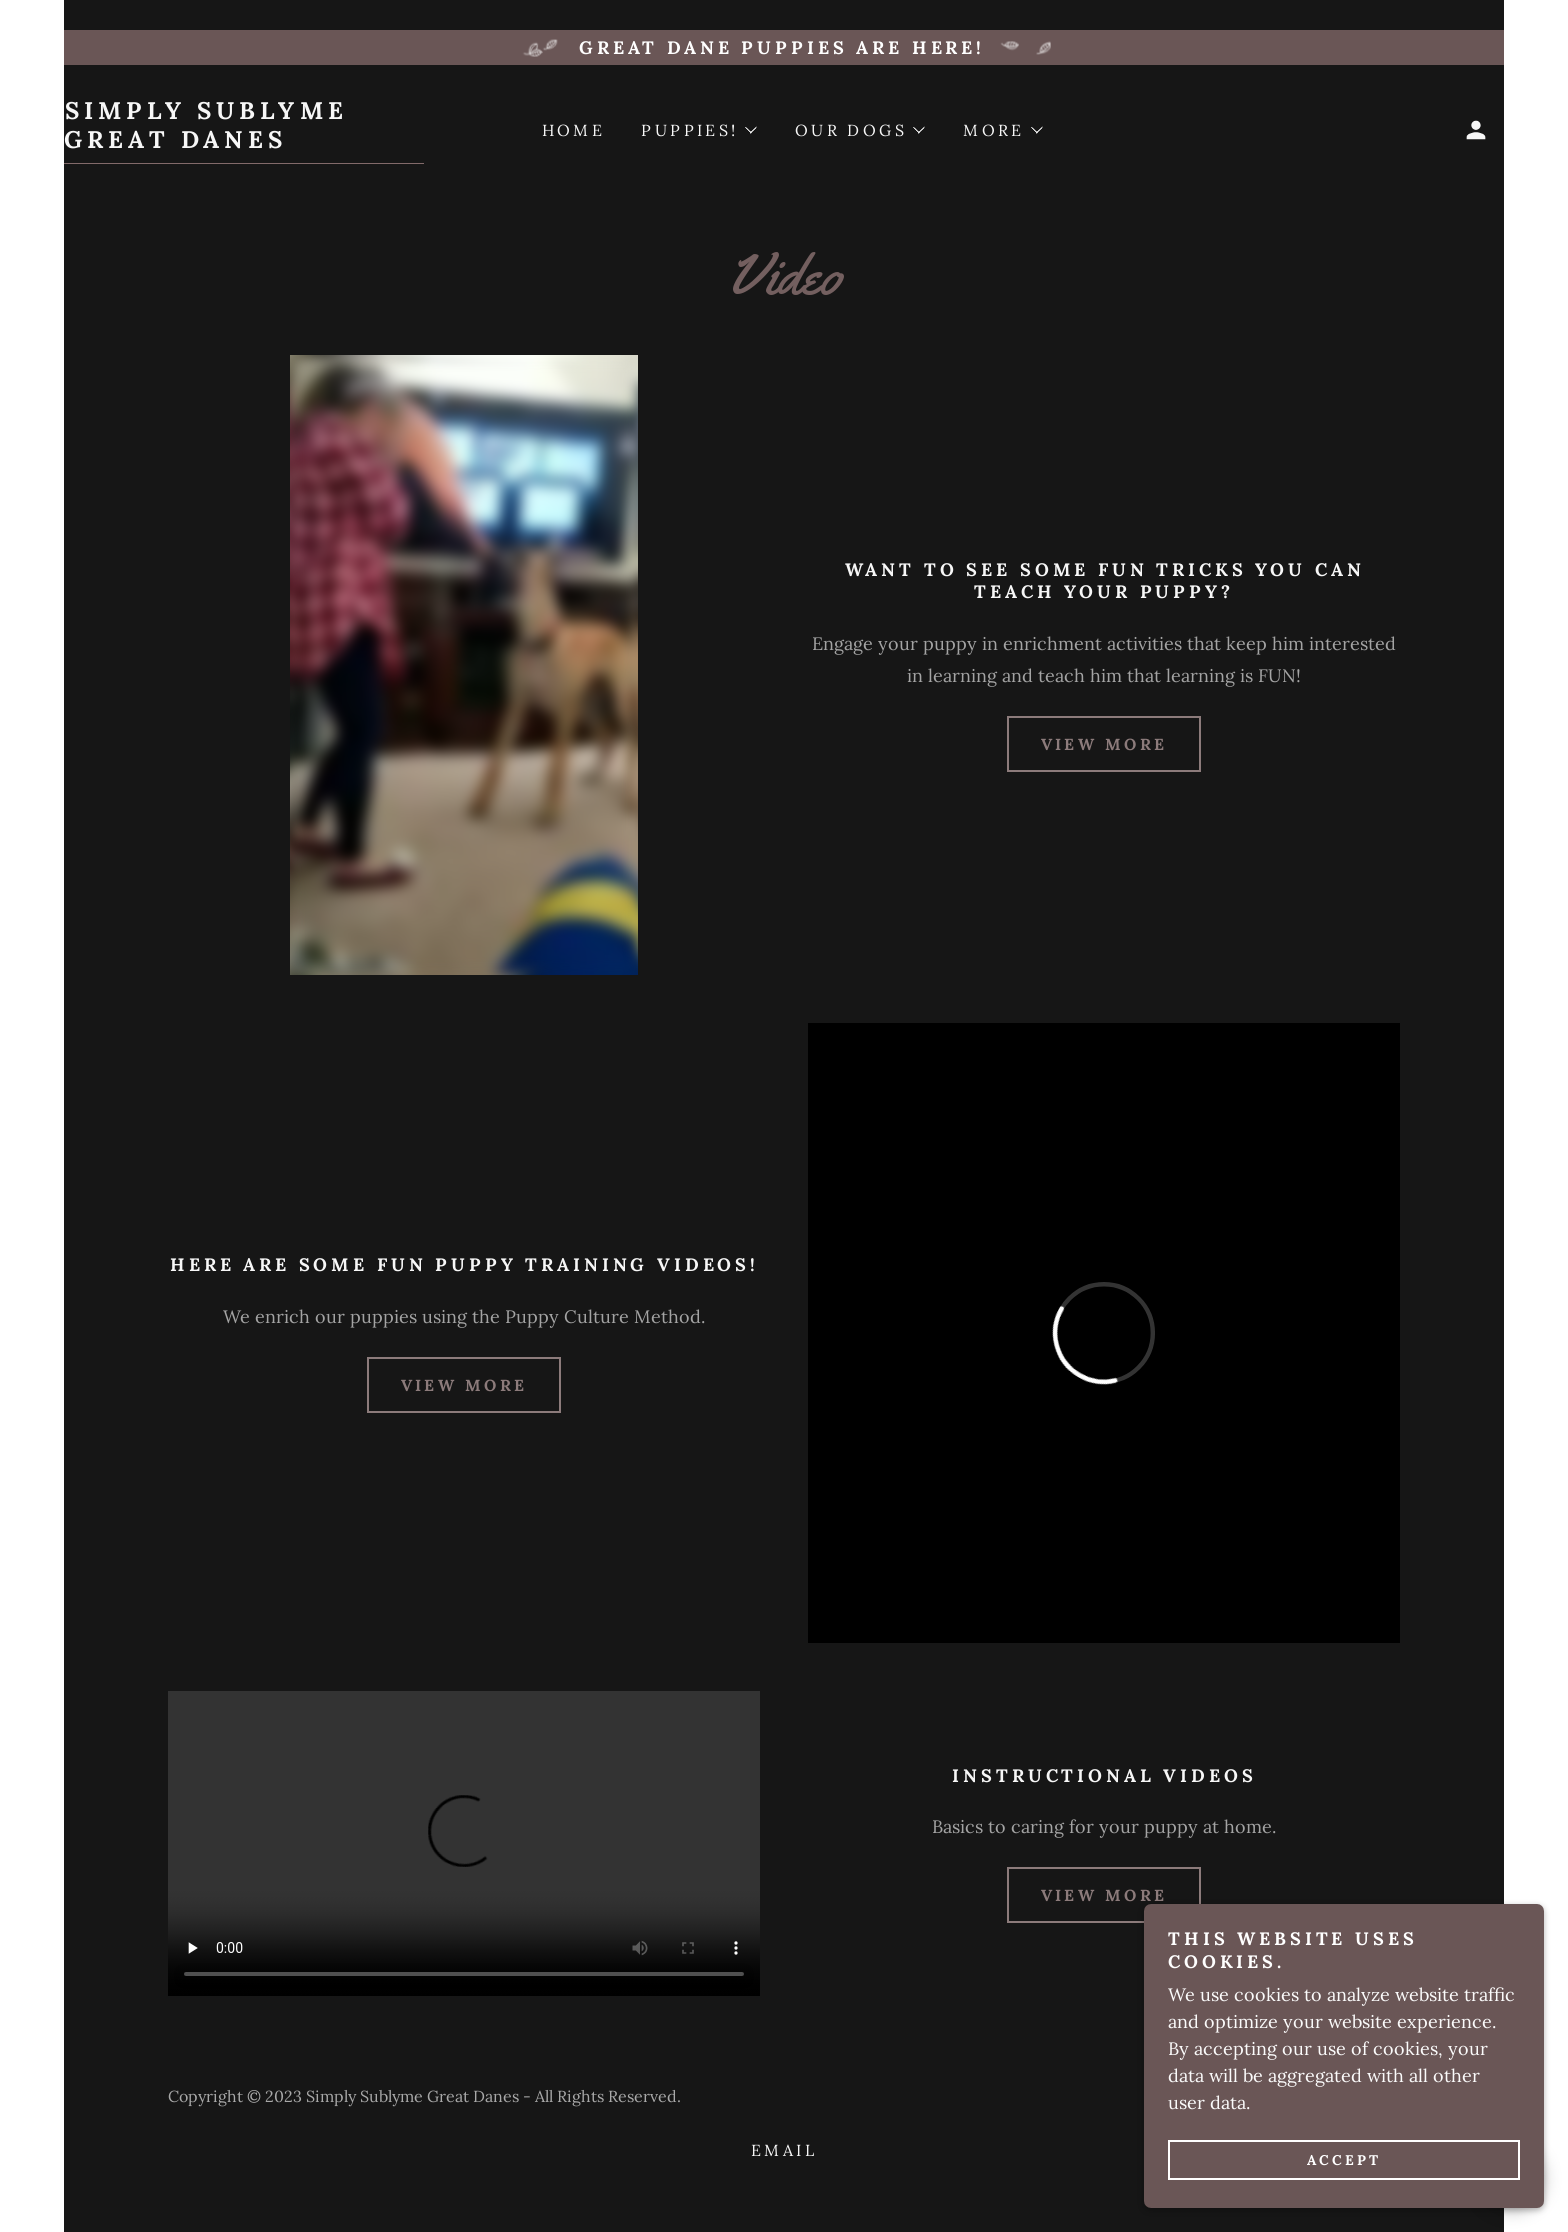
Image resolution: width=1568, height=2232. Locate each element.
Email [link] (784, 2150)
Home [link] (574, 130)
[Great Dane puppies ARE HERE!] (784, 47)
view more (1104, 744)
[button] (1476, 130)
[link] (244, 141)
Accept (1344, 2160)
